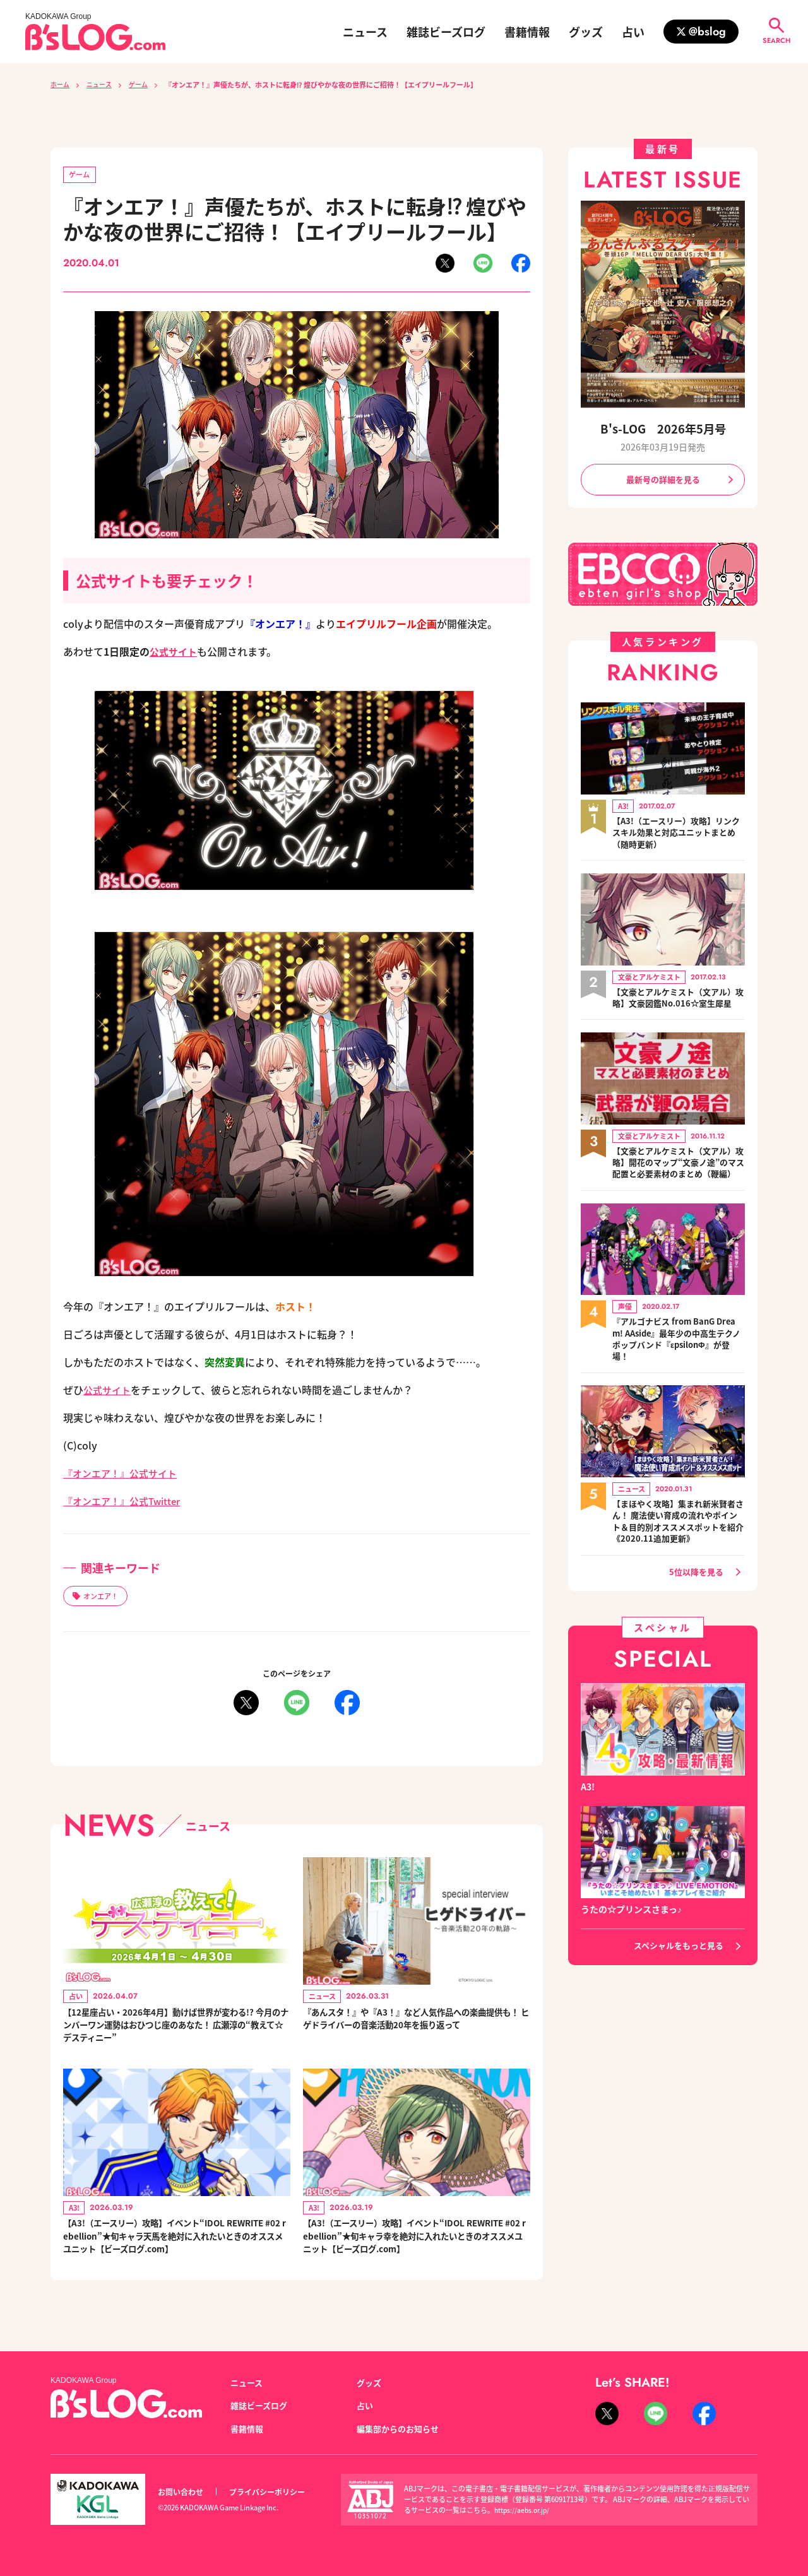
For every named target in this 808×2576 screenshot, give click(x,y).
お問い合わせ (182, 2492)
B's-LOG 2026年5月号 (663, 428)
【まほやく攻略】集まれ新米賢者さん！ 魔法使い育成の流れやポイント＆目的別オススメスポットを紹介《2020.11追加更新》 (678, 1552)
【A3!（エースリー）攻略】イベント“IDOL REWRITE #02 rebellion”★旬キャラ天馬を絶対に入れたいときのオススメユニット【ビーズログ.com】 (176, 2249)
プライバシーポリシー (274, 2492)
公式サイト (175, 652)
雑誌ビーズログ (446, 31)
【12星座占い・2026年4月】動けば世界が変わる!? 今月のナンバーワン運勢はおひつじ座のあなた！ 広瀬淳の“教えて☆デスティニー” (175, 2030)
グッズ (586, 31)
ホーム (60, 85)
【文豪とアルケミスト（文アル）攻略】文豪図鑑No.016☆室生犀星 (678, 1006)
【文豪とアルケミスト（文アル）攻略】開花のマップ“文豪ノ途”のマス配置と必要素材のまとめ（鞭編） (678, 1184)
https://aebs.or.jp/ (523, 2510)
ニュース (365, 31)
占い (633, 31)
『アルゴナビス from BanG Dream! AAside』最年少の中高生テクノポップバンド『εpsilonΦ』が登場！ (678, 1368)
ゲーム (144, 85)
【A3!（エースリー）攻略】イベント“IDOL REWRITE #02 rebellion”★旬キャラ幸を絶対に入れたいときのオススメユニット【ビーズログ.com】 (416, 2249)
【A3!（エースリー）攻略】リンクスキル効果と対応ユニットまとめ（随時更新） (678, 835)
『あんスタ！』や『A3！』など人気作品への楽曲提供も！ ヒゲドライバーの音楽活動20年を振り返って (416, 2030)
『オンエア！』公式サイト (123, 1474)
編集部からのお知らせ (401, 2428)
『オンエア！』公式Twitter (126, 1502)
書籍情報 (527, 31)
